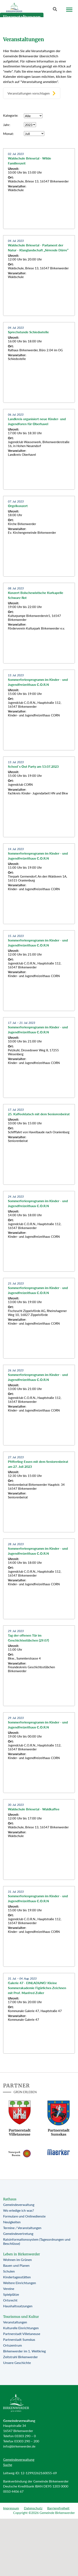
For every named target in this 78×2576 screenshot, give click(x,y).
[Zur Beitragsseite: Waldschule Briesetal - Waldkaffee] (39, 1839)
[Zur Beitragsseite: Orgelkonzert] (39, 536)
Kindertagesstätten (17, 2239)
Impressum (11, 2470)
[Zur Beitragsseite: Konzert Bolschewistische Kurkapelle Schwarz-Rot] (39, 623)
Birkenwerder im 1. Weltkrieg (24, 2313)
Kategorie (10, 115)
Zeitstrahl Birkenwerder (20, 2319)
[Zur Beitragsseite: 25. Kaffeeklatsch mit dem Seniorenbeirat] (39, 1144)
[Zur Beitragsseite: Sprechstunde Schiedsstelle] (39, 362)
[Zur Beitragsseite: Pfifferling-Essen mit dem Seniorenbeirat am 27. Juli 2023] (39, 1492)
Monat (8, 134)
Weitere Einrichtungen (19, 2244)
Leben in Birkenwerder (21, 2216)
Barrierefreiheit (58, 2470)
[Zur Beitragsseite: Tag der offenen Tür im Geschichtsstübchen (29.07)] (39, 1665)
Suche (7, 2426)
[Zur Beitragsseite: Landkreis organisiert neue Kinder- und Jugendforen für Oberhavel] (39, 449)
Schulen (9, 2233)
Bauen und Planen (16, 2227)
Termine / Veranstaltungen (22, 2189)
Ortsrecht (10, 2262)
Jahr (6, 125)
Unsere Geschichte (17, 2324)
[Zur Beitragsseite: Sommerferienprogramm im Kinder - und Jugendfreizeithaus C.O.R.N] (39, 710)
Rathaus (9, 2161)
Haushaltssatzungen (17, 2268)
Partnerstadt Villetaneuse (21, 2295)
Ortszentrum (12, 2307)
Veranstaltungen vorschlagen (28, 93)
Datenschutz (33, 2470)
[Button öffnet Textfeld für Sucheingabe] (56, 10)
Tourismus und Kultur (21, 2278)
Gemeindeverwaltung (18, 2166)
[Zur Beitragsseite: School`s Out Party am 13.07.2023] (39, 797)
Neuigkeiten (12, 2184)
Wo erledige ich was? (18, 2172)
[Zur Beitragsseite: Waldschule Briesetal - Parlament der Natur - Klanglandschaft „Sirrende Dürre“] (39, 275)
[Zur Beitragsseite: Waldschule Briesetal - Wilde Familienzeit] (39, 188)
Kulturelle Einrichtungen (21, 2290)
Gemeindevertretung (18, 2195)
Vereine (8, 2250)
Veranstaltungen (15, 2284)
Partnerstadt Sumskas (19, 2301)
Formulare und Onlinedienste (24, 2178)
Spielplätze (11, 2256)
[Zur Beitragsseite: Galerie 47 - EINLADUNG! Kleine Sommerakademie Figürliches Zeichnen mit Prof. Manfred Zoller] (39, 2017)
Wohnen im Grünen (17, 2221)
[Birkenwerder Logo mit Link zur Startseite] (14, 8)
